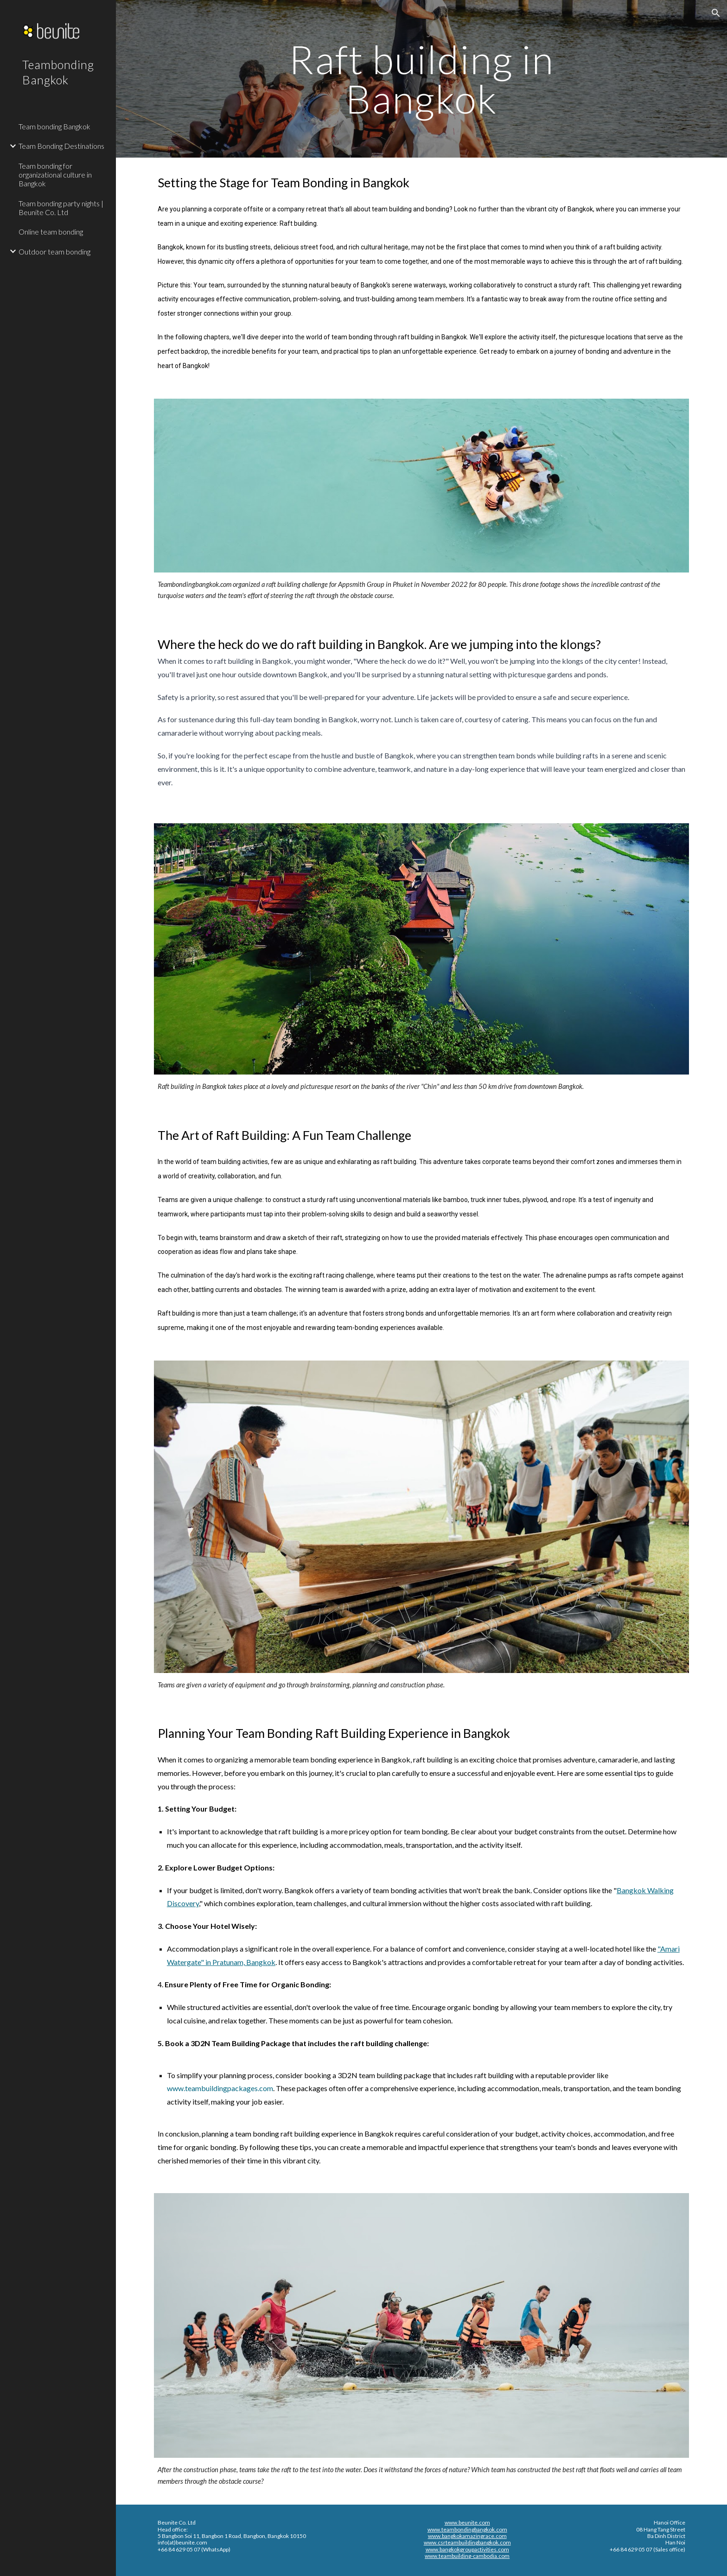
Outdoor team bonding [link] (54, 251)
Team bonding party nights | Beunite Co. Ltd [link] (61, 207)
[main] (421, 79)
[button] (716, 13)
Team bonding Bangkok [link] (54, 126)
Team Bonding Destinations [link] (61, 145)
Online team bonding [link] (51, 231)
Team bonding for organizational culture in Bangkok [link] (55, 174)
